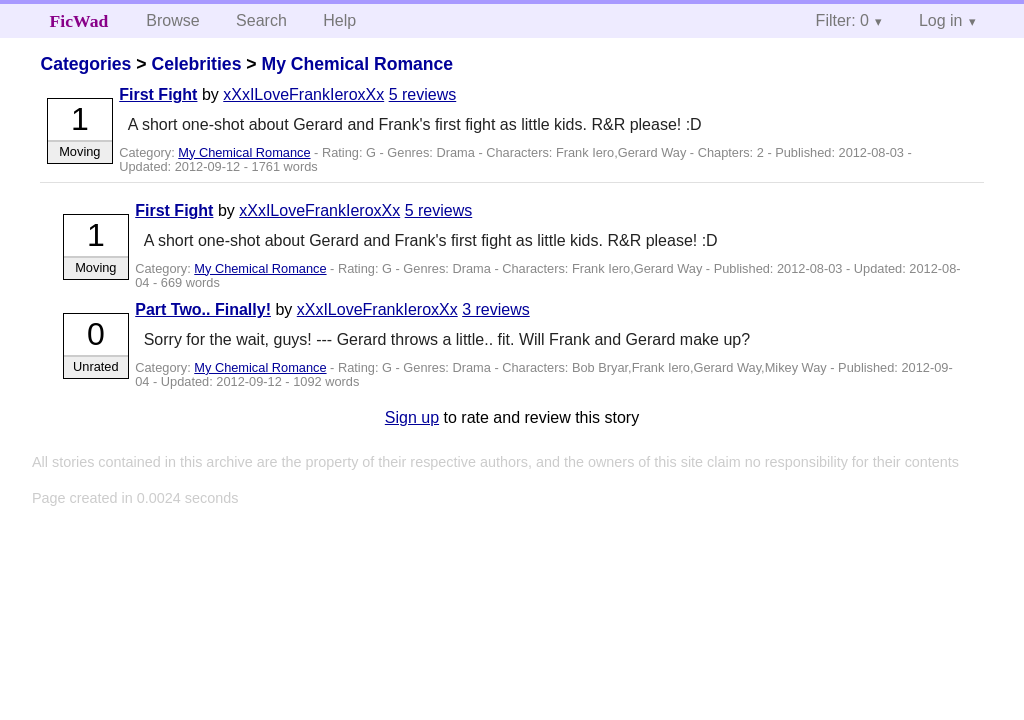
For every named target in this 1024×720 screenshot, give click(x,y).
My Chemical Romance (357, 64)
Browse (172, 20)
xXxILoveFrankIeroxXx (303, 94)
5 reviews (423, 94)
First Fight (158, 94)
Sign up (412, 417)
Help (339, 20)
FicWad (79, 21)
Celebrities (196, 64)
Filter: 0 (842, 20)
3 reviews (496, 309)
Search (261, 20)
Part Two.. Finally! (203, 309)
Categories (85, 64)
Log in (941, 20)
